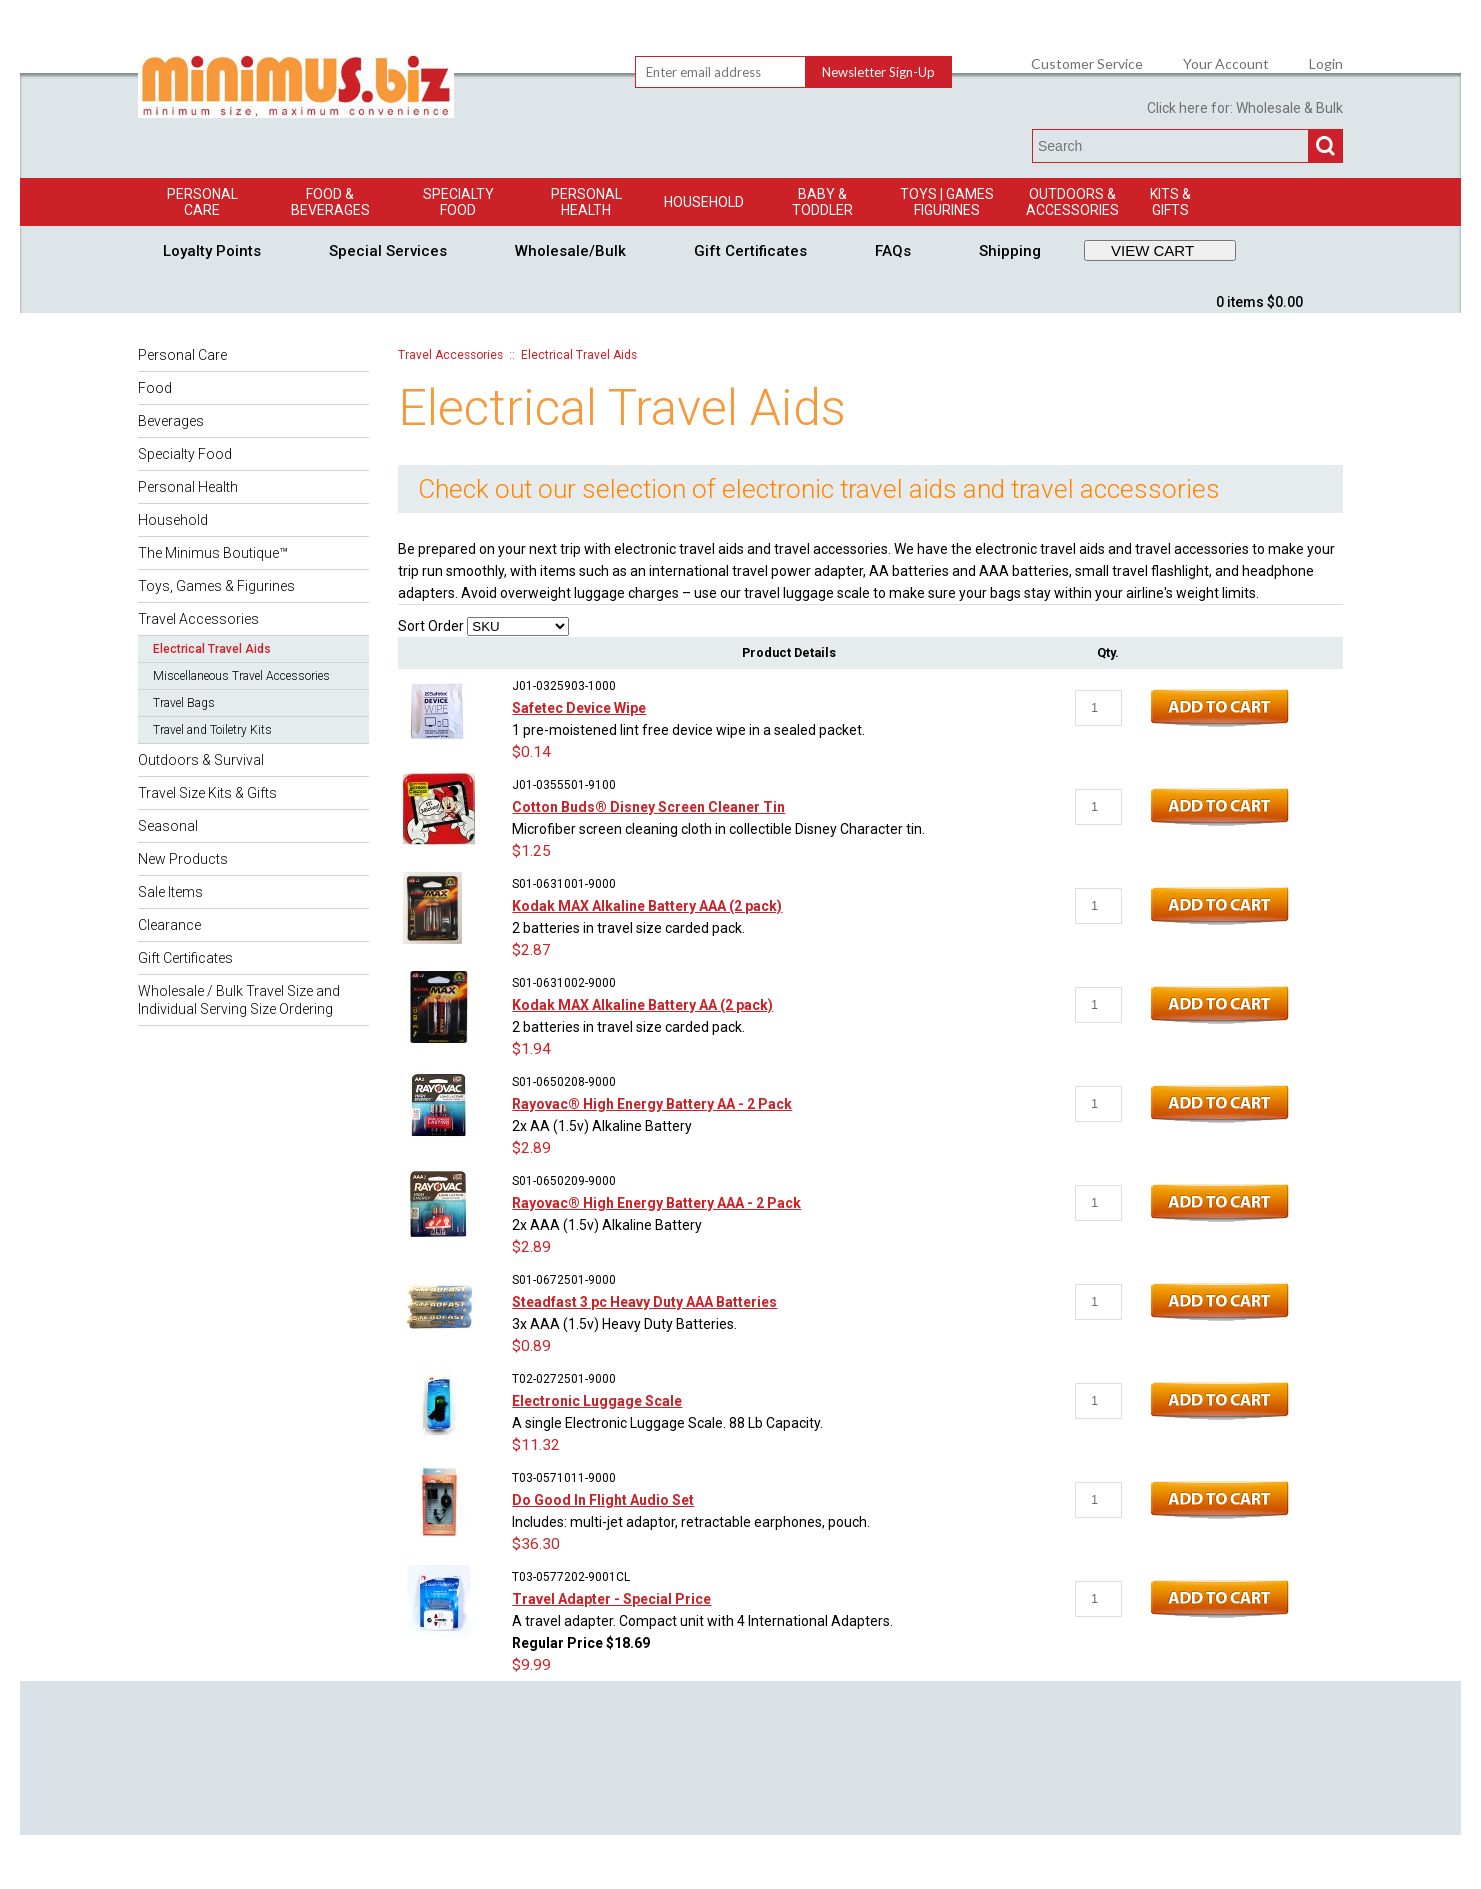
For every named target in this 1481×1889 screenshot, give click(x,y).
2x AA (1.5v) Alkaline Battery (602, 1126)
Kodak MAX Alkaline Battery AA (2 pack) (642, 1005)
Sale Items (170, 892)
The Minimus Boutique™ (213, 553)
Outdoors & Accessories (1072, 202)
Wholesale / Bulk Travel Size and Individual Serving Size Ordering (239, 1000)
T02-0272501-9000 (564, 1379)
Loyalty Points (212, 251)
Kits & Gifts (1170, 202)
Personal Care (202, 202)
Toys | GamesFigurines (947, 202)
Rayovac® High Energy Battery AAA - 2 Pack (656, 1203)
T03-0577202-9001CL (571, 1577)
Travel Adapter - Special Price (611, 1599)
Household (704, 202)
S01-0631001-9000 (564, 884)
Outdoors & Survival (201, 760)
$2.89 (531, 1148)
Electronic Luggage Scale (597, 1401)
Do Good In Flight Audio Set (603, 1500)
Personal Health (586, 202)
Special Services (388, 251)
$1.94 (531, 1049)
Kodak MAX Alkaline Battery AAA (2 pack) (647, 906)
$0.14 (531, 752)
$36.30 (536, 1544)
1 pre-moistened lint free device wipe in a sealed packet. (688, 730)
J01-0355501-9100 (564, 785)
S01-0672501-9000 (564, 1280)
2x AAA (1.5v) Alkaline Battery (607, 1225)
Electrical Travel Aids (212, 649)
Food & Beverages (330, 202)
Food (155, 388)
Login (1326, 64)
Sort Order (431, 626)
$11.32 (536, 1445)
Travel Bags (184, 703)
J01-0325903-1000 (564, 686)
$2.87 (531, 950)
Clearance (169, 925)
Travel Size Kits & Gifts (207, 793)
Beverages (171, 421)
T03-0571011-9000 (564, 1478)
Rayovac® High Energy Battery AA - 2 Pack (652, 1104)
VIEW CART (1152, 250)
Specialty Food (458, 202)
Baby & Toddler (822, 202)
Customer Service (1087, 64)
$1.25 (531, 851)
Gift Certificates (750, 251)
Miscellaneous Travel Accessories (241, 676)
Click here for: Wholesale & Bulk (1245, 108)
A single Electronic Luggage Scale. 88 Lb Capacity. (667, 1423)
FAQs (893, 251)
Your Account (1226, 64)
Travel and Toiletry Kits (212, 730)
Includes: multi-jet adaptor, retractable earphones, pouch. (691, 1522)
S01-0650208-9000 (564, 1082)
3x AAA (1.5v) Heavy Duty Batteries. (624, 1324)
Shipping (1010, 251)
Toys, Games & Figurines (216, 586)
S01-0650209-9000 (564, 1181)
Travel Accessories (198, 619)
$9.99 (531, 1665)
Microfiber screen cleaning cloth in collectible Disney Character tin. (718, 829)
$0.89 (531, 1346)
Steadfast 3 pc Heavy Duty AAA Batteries (644, 1302)
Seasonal (168, 826)
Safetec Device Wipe (579, 708)
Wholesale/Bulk (570, 251)
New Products (183, 859)
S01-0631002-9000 (564, 983)
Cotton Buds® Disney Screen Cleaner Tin (648, 807)
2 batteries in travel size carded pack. (628, 928)
